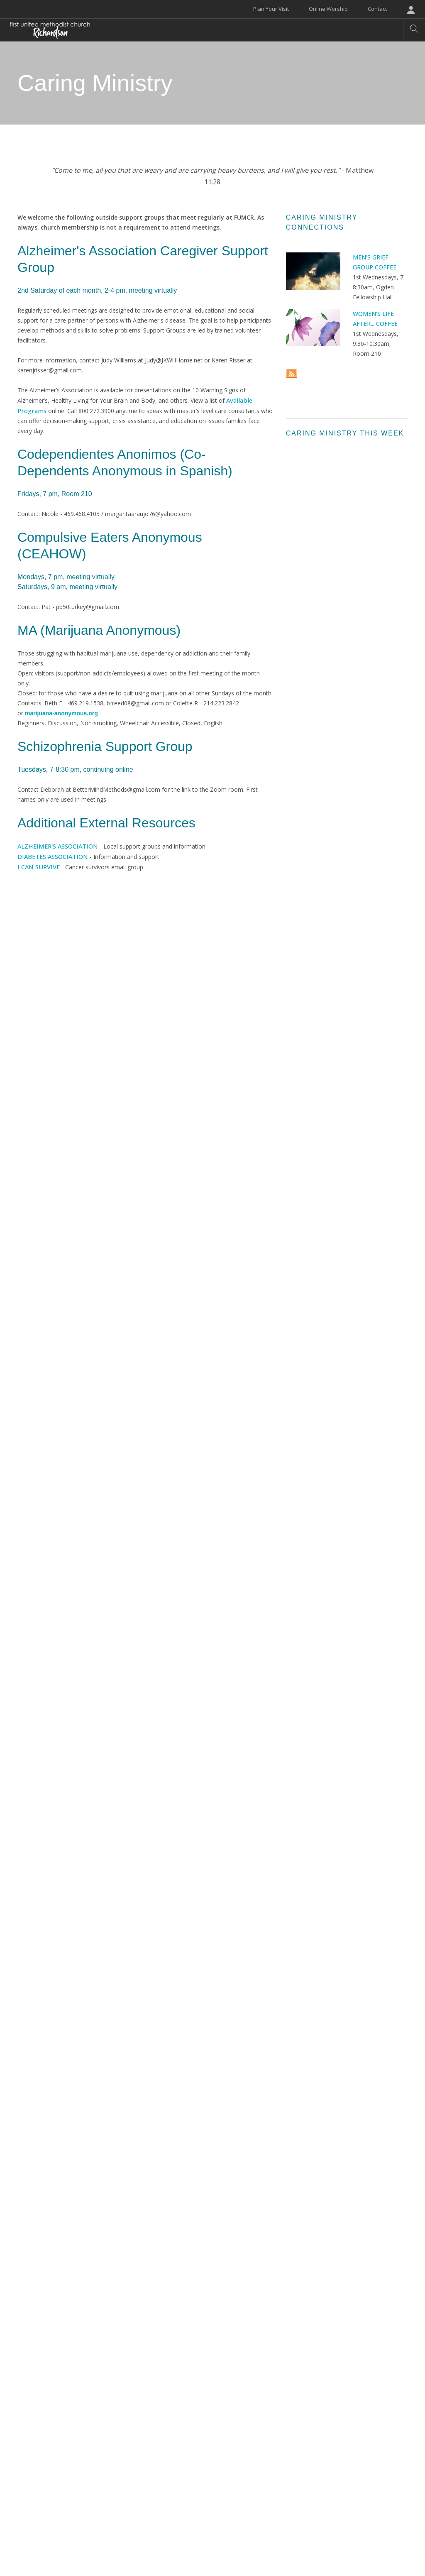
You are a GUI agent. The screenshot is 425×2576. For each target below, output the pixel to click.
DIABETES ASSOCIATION (51, 855)
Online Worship (328, 8)
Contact (377, 8)
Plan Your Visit (271, 8)
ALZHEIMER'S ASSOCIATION (56, 845)
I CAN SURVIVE (37, 865)
